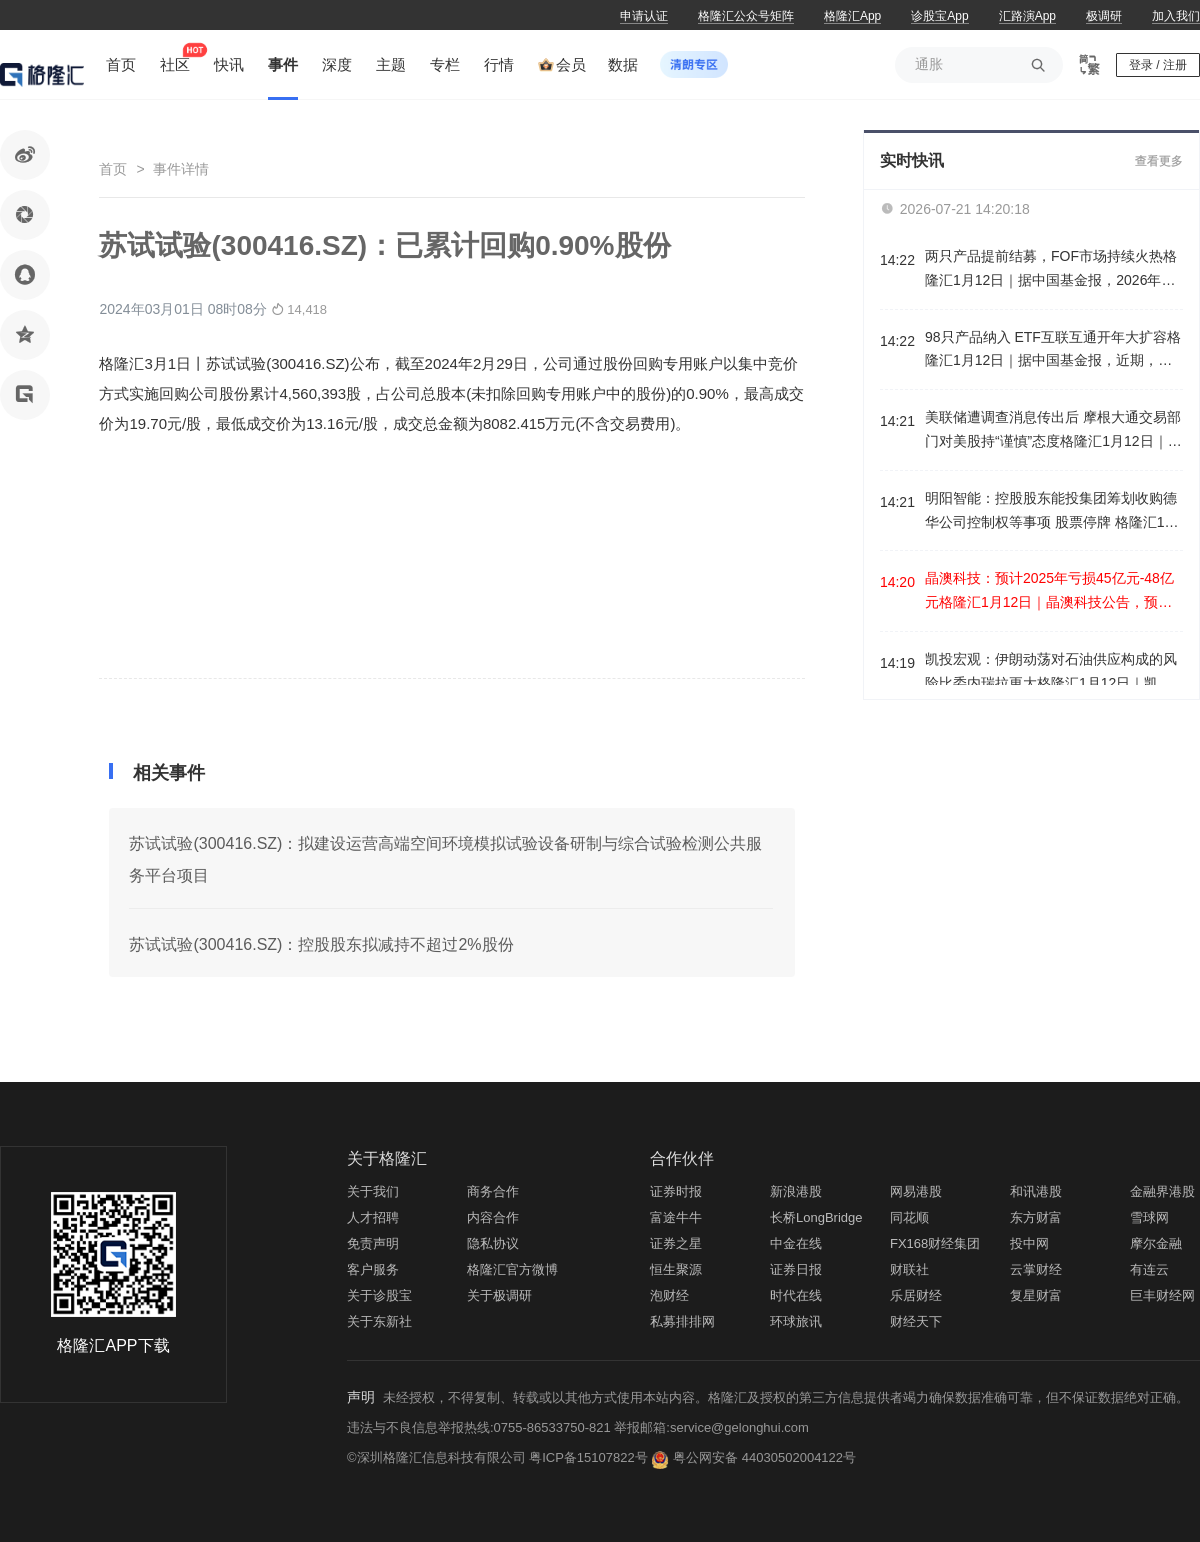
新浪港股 (796, 1191)
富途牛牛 (676, 1217)
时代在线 (796, 1295)
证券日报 (796, 1269)
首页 (113, 169)
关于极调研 (499, 1295)
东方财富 (1036, 1217)
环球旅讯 (796, 1321)
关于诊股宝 (379, 1295)
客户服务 (373, 1269)
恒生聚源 (676, 1269)
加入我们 (1176, 16)
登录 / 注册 (1158, 65)
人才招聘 (373, 1217)
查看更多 (1159, 161)
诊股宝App (939, 16)
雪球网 (1149, 1217)
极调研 (1104, 16)
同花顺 (909, 1217)
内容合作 (493, 1217)
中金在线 (796, 1243)
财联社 (909, 1269)
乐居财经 (916, 1295)
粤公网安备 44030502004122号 (764, 1457)
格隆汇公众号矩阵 (746, 16)
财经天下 (916, 1321)
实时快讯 (912, 160)
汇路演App (1027, 16)
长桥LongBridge (816, 1217)
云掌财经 (1036, 1269)
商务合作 (493, 1191)
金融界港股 (1162, 1191)
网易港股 (916, 1191)
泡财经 (669, 1295)
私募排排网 (682, 1321)
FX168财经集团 (935, 1243)
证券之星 (676, 1243)
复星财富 (1036, 1295)
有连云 (1149, 1269)
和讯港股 (1036, 1191)
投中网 (1029, 1243)
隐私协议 (493, 1243)
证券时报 (676, 1191)
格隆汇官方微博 (512, 1269)
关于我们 (373, 1191)
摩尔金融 (1156, 1243)
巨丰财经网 (1162, 1295)
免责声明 (373, 1243)
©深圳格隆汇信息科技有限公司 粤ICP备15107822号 (499, 1457)
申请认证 (644, 16)
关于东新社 (379, 1321)
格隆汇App (852, 16)
